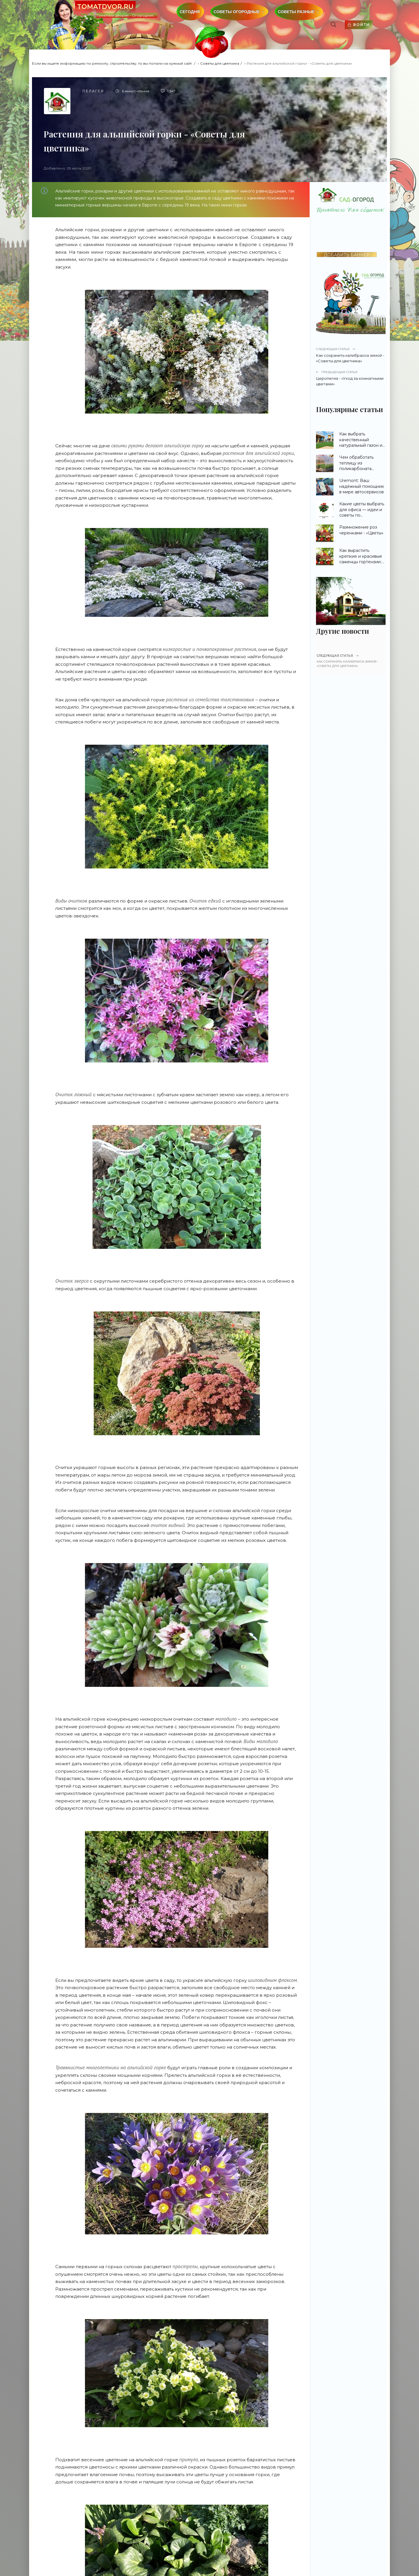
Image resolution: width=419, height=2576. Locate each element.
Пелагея (93, 91)
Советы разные (296, 11)
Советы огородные (237, 11)
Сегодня (190, 11)
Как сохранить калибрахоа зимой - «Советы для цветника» (351, 355)
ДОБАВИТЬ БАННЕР (347, 254)
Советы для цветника (219, 63)
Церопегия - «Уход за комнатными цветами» (351, 378)
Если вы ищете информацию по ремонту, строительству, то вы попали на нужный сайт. (112, 63)
